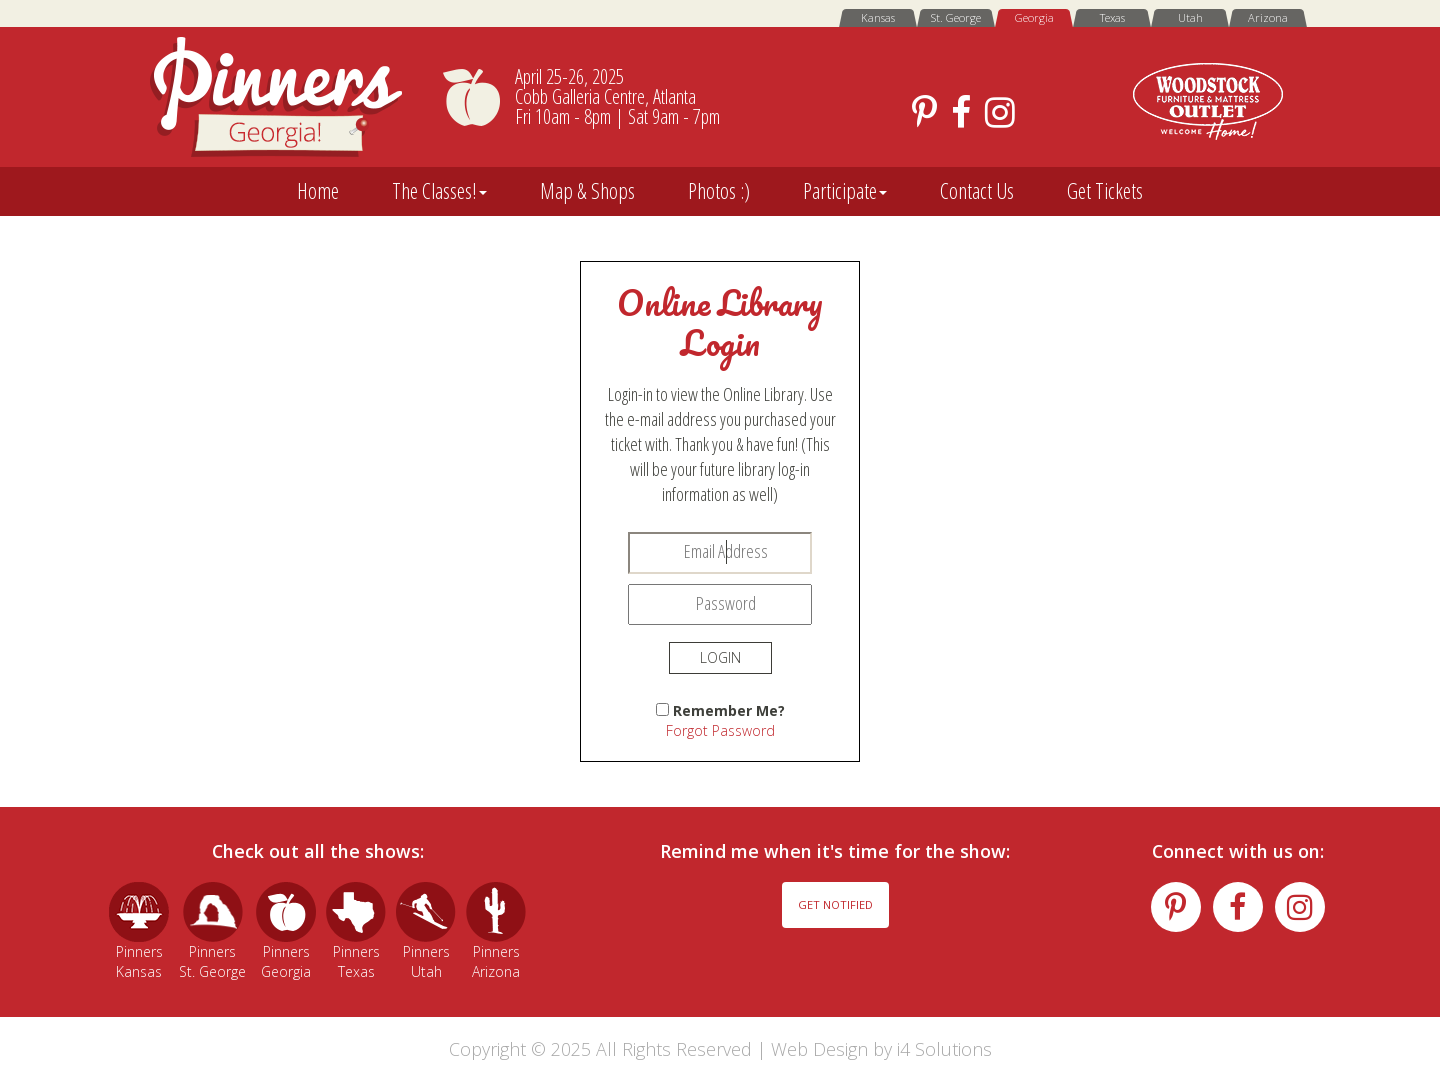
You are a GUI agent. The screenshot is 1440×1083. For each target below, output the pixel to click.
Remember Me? (729, 710)
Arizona (1268, 17)
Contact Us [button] (977, 190)
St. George (956, 17)
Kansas (878, 17)
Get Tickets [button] (1105, 190)
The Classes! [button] (439, 190)
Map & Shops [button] (587, 190)
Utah (1190, 17)
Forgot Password (720, 730)
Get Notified (835, 904)
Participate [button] (845, 190)
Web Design (819, 1049)
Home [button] (318, 190)
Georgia (1034, 17)
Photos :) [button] (719, 190)
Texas (1112, 17)
